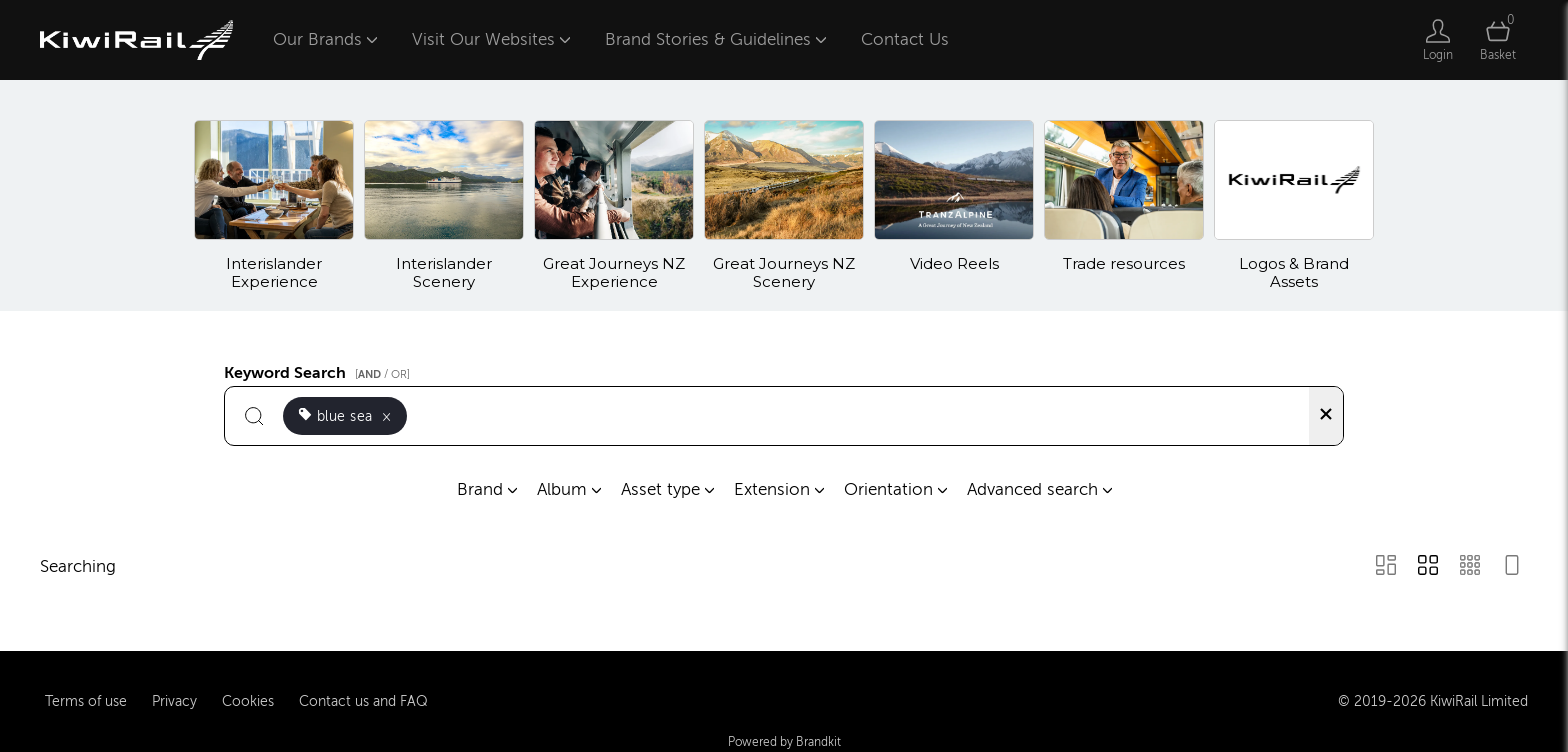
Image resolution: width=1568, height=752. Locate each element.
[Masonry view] (1386, 567)
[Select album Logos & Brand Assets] (1294, 205)
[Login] (1438, 40)
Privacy (174, 700)
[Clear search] (1326, 416)
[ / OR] (382, 374)
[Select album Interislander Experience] (274, 205)
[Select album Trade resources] (1124, 205)
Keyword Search (320, 370)
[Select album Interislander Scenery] (444, 205)
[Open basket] (1498, 40)
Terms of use (86, 700)
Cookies (248, 700)
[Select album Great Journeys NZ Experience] (614, 205)
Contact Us (905, 39)
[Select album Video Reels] (954, 205)
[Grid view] (1428, 567)
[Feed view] (1512, 567)
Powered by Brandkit (784, 741)
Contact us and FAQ (363, 700)
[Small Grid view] (1470, 567)
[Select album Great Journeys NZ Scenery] (784, 205)
